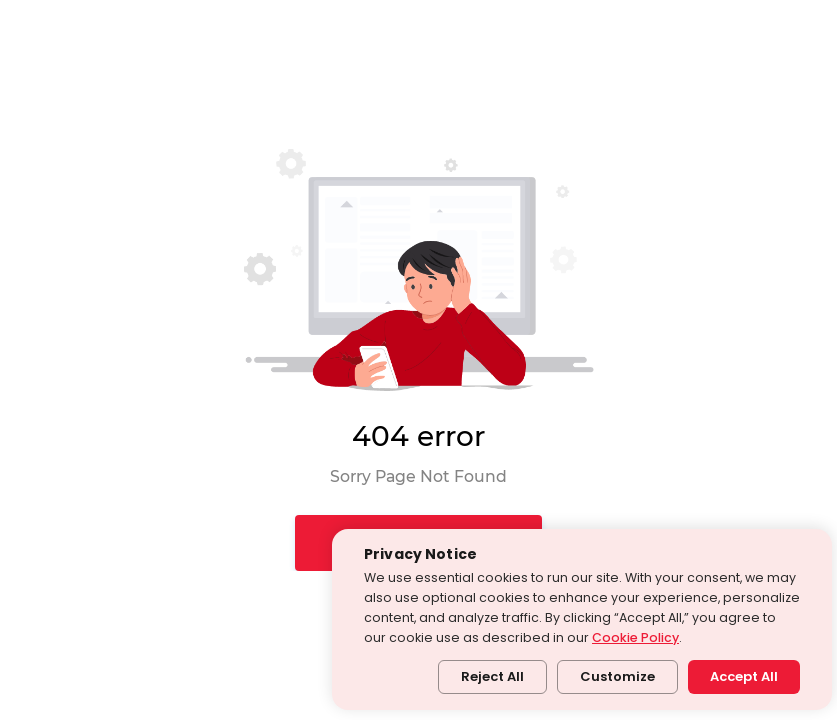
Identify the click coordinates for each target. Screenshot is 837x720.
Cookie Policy (635, 637)
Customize (617, 676)
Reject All (492, 676)
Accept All (744, 676)
